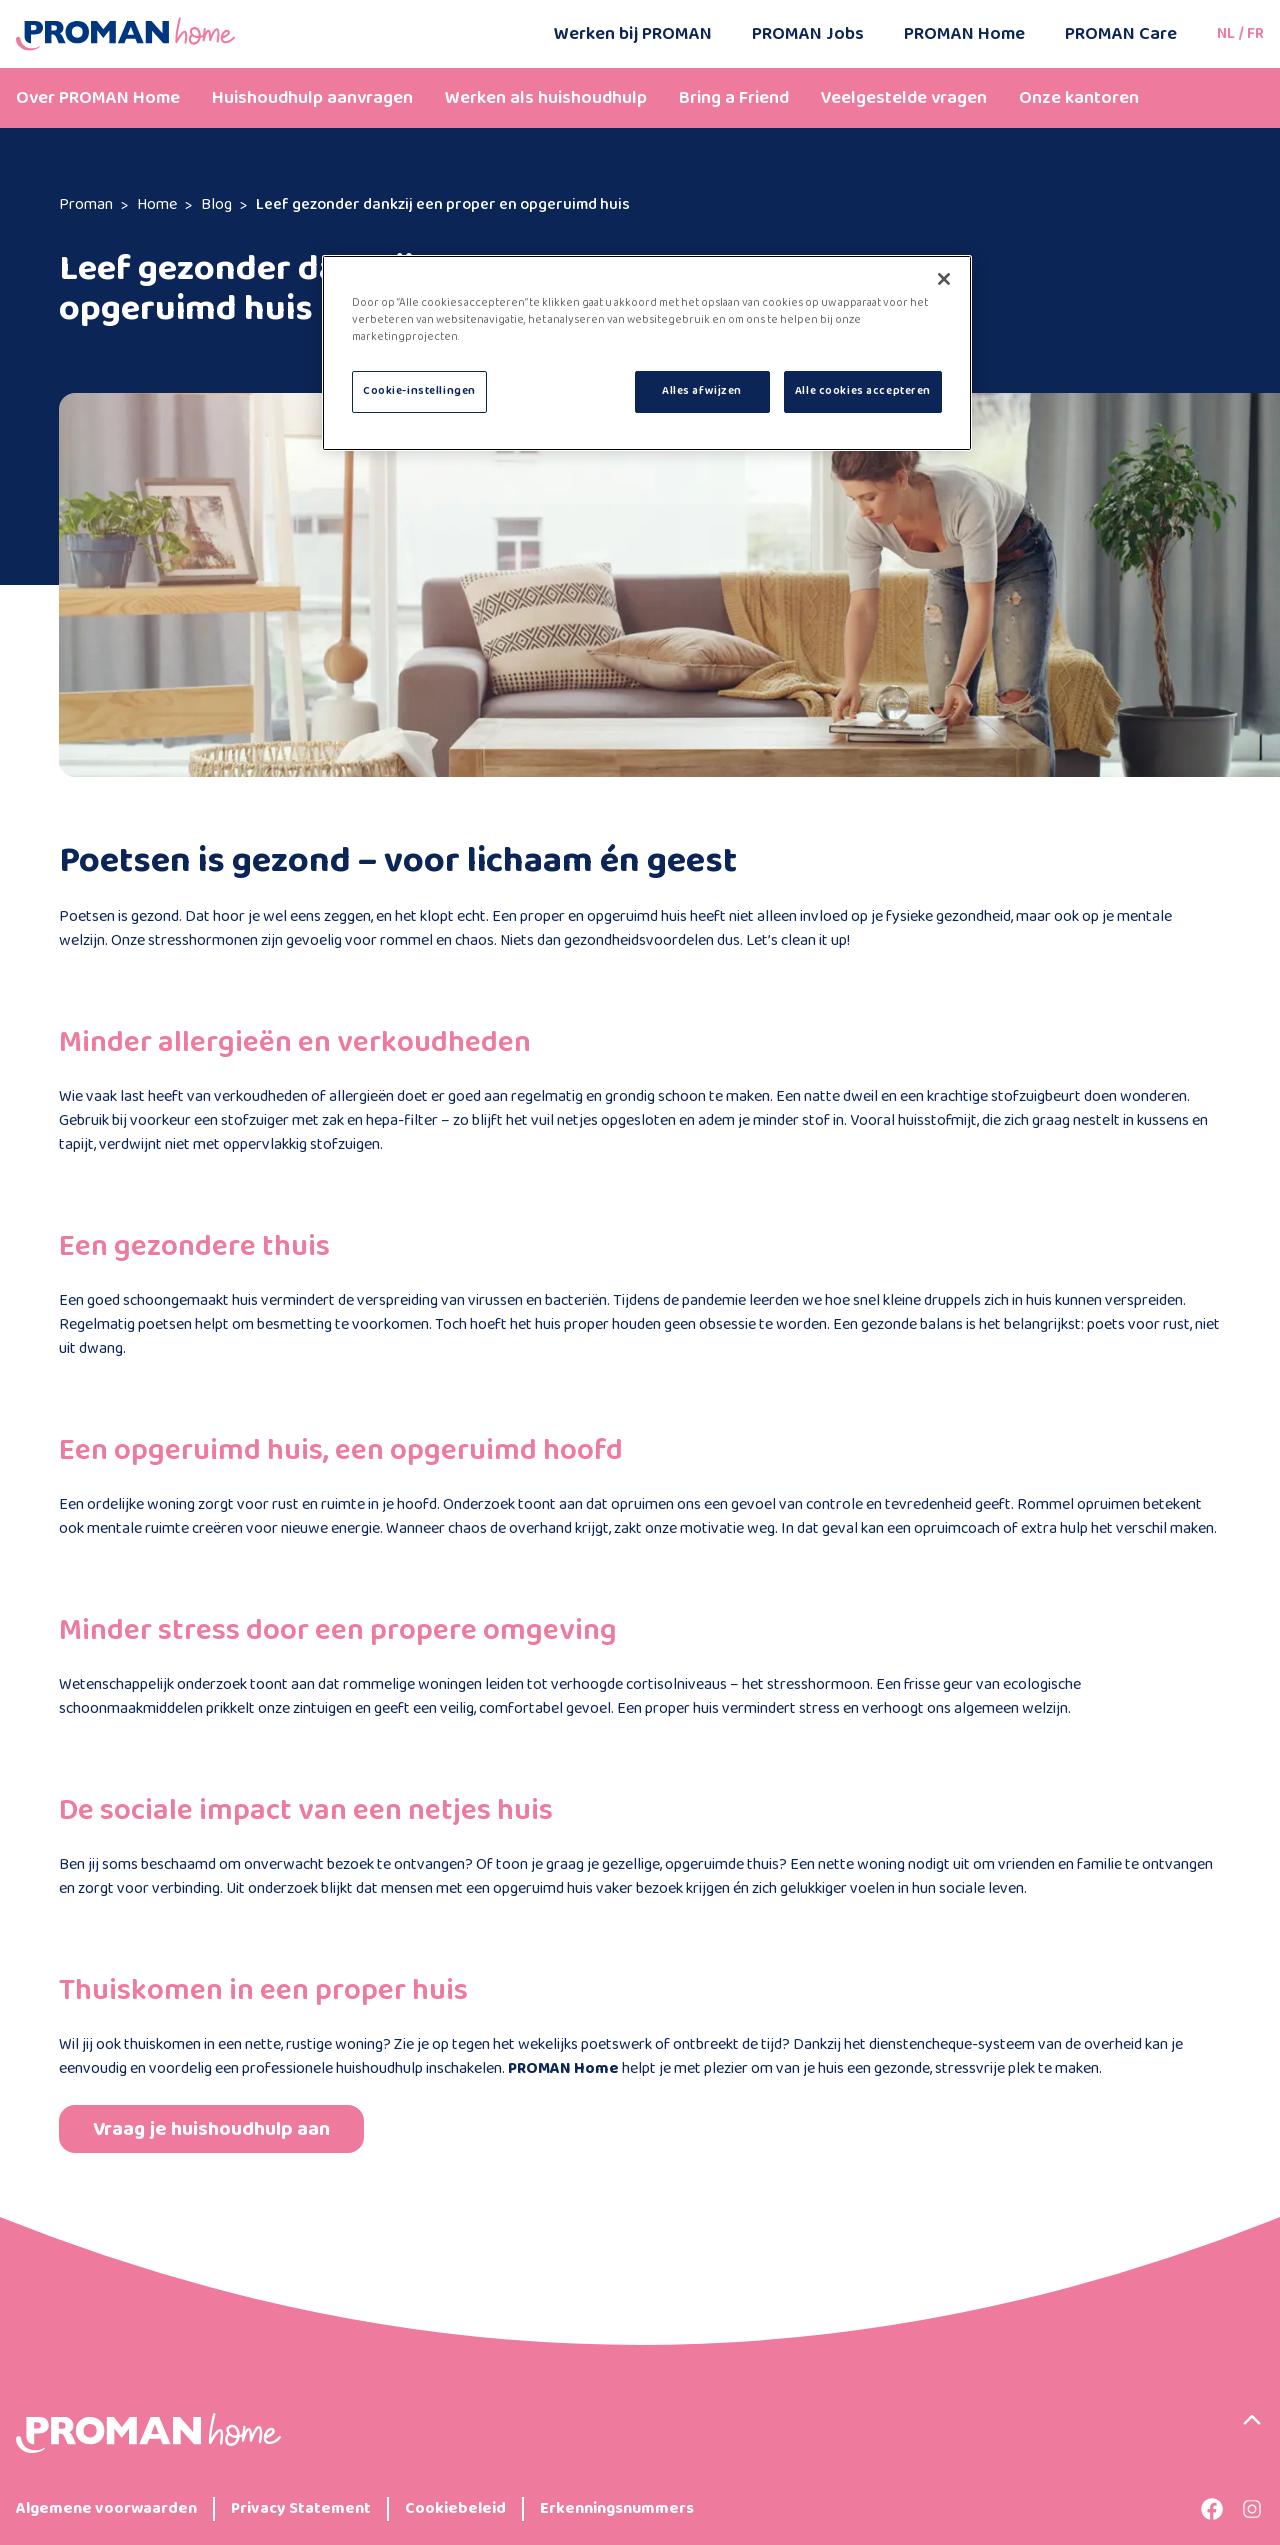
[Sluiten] (944, 279)
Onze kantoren (1079, 98)
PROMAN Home (964, 34)
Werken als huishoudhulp (546, 98)
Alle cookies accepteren (863, 391)
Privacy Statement (301, 2509)
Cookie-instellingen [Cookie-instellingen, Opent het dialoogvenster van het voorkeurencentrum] (419, 391)
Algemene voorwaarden (106, 2509)
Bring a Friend (734, 98)
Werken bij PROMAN (633, 34)
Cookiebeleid (455, 2509)
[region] (647, 353)
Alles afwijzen (702, 391)
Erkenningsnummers (617, 2509)
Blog (216, 204)
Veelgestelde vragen (904, 98)
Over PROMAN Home (98, 98)
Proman (86, 204)
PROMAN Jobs (808, 34)
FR (1255, 33)
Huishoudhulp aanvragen (312, 98)
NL (1226, 33)
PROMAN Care (1121, 34)
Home (157, 204)
